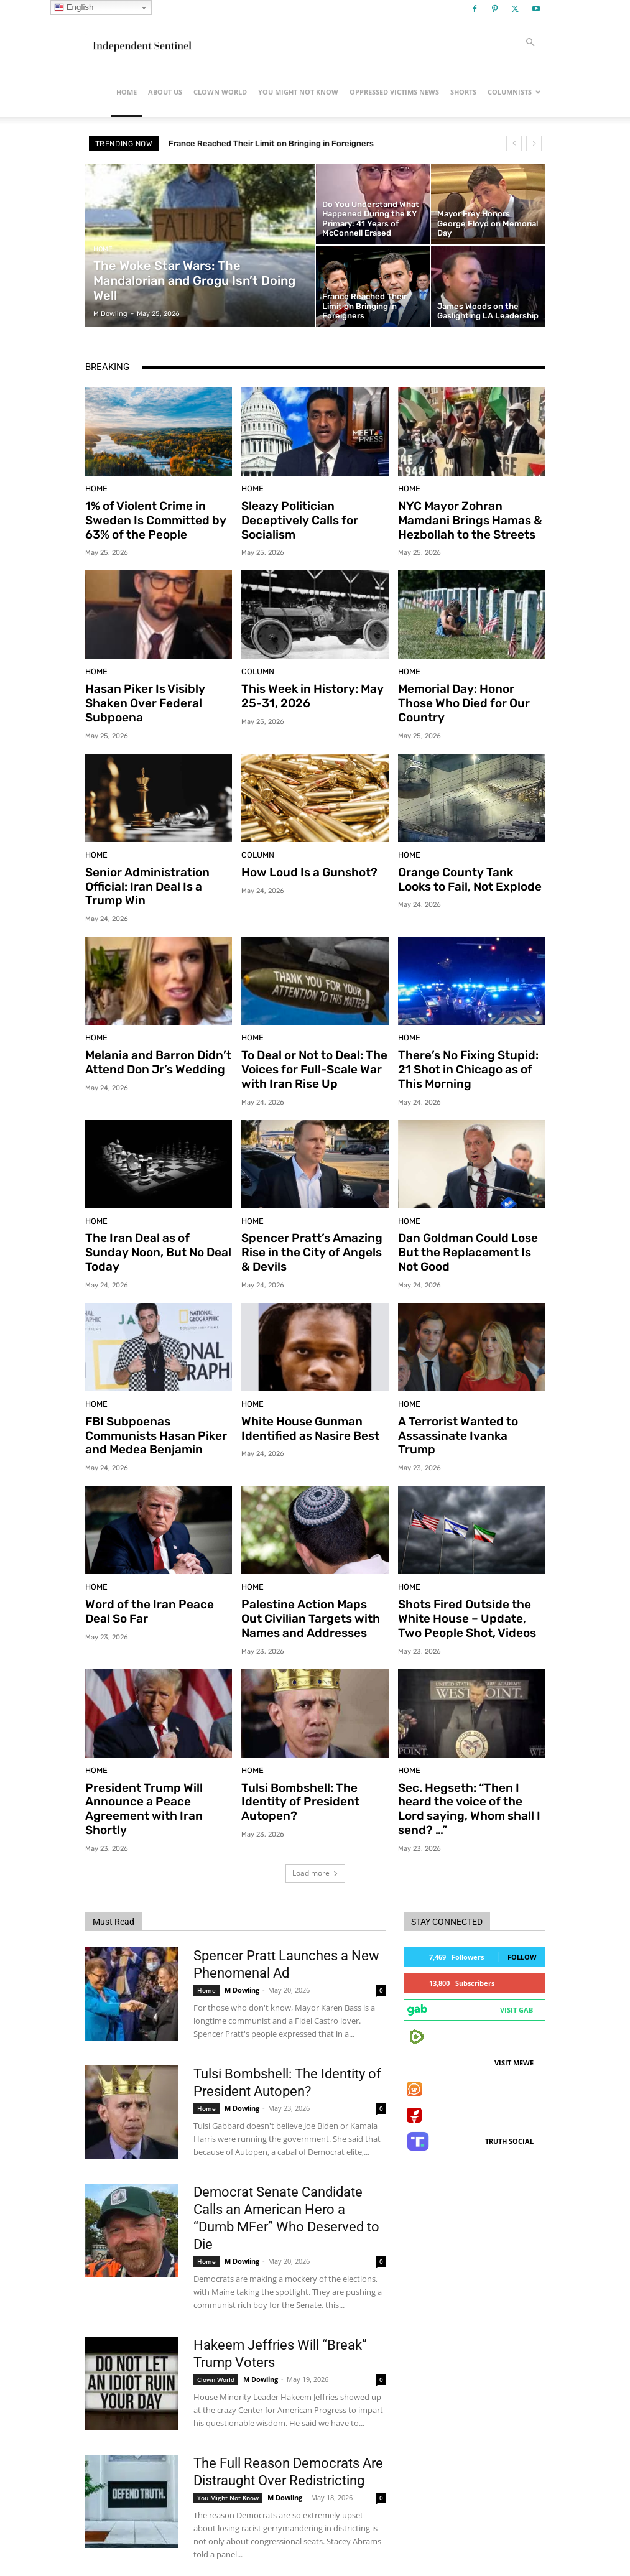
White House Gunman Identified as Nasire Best (302, 1404)
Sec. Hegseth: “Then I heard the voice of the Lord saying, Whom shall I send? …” (470, 1768)
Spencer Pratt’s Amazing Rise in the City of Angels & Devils (309, 1233)
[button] (530, 43)
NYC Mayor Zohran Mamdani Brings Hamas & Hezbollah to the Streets (471, 518)
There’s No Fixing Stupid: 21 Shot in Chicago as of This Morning (467, 1054)
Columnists (514, 91)
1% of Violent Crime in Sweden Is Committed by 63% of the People (148, 518)
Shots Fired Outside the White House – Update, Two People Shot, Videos (466, 1590)
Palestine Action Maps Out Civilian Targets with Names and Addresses (311, 1590)
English (73, 7)
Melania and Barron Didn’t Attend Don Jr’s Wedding (151, 1047)
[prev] (514, 143)
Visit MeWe (514, 2012)
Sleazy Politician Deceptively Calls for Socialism (294, 518)
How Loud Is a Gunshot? (302, 862)
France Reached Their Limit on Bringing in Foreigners (283, 143)
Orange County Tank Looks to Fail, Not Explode (466, 868)
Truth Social (509, 2090)
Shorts (463, 91)
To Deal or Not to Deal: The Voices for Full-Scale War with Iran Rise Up (308, 1054)
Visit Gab (516, 1959)
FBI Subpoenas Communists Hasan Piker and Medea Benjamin (156, 1411)
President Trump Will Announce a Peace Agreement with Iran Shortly (158, 1768)
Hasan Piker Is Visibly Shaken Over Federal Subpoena (138, 697)
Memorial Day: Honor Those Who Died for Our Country (467, 690)
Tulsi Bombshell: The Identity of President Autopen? (293, 1768)
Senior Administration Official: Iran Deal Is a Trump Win (156, 875)
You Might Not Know (298, 91)
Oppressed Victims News (394, 91)
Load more (315, 1822)
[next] (534, 143)
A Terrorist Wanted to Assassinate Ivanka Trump (465, 1404)
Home (126, 91)
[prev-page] (93, 2537)
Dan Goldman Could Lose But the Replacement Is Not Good (468, 1233)
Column (255, 668)
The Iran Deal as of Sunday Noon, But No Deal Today (153, 1226)
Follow (522, 1906)
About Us (165, 91)
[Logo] (141, 42)
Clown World (220, 91)
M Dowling (242, 1939)
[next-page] (113, 2537)
